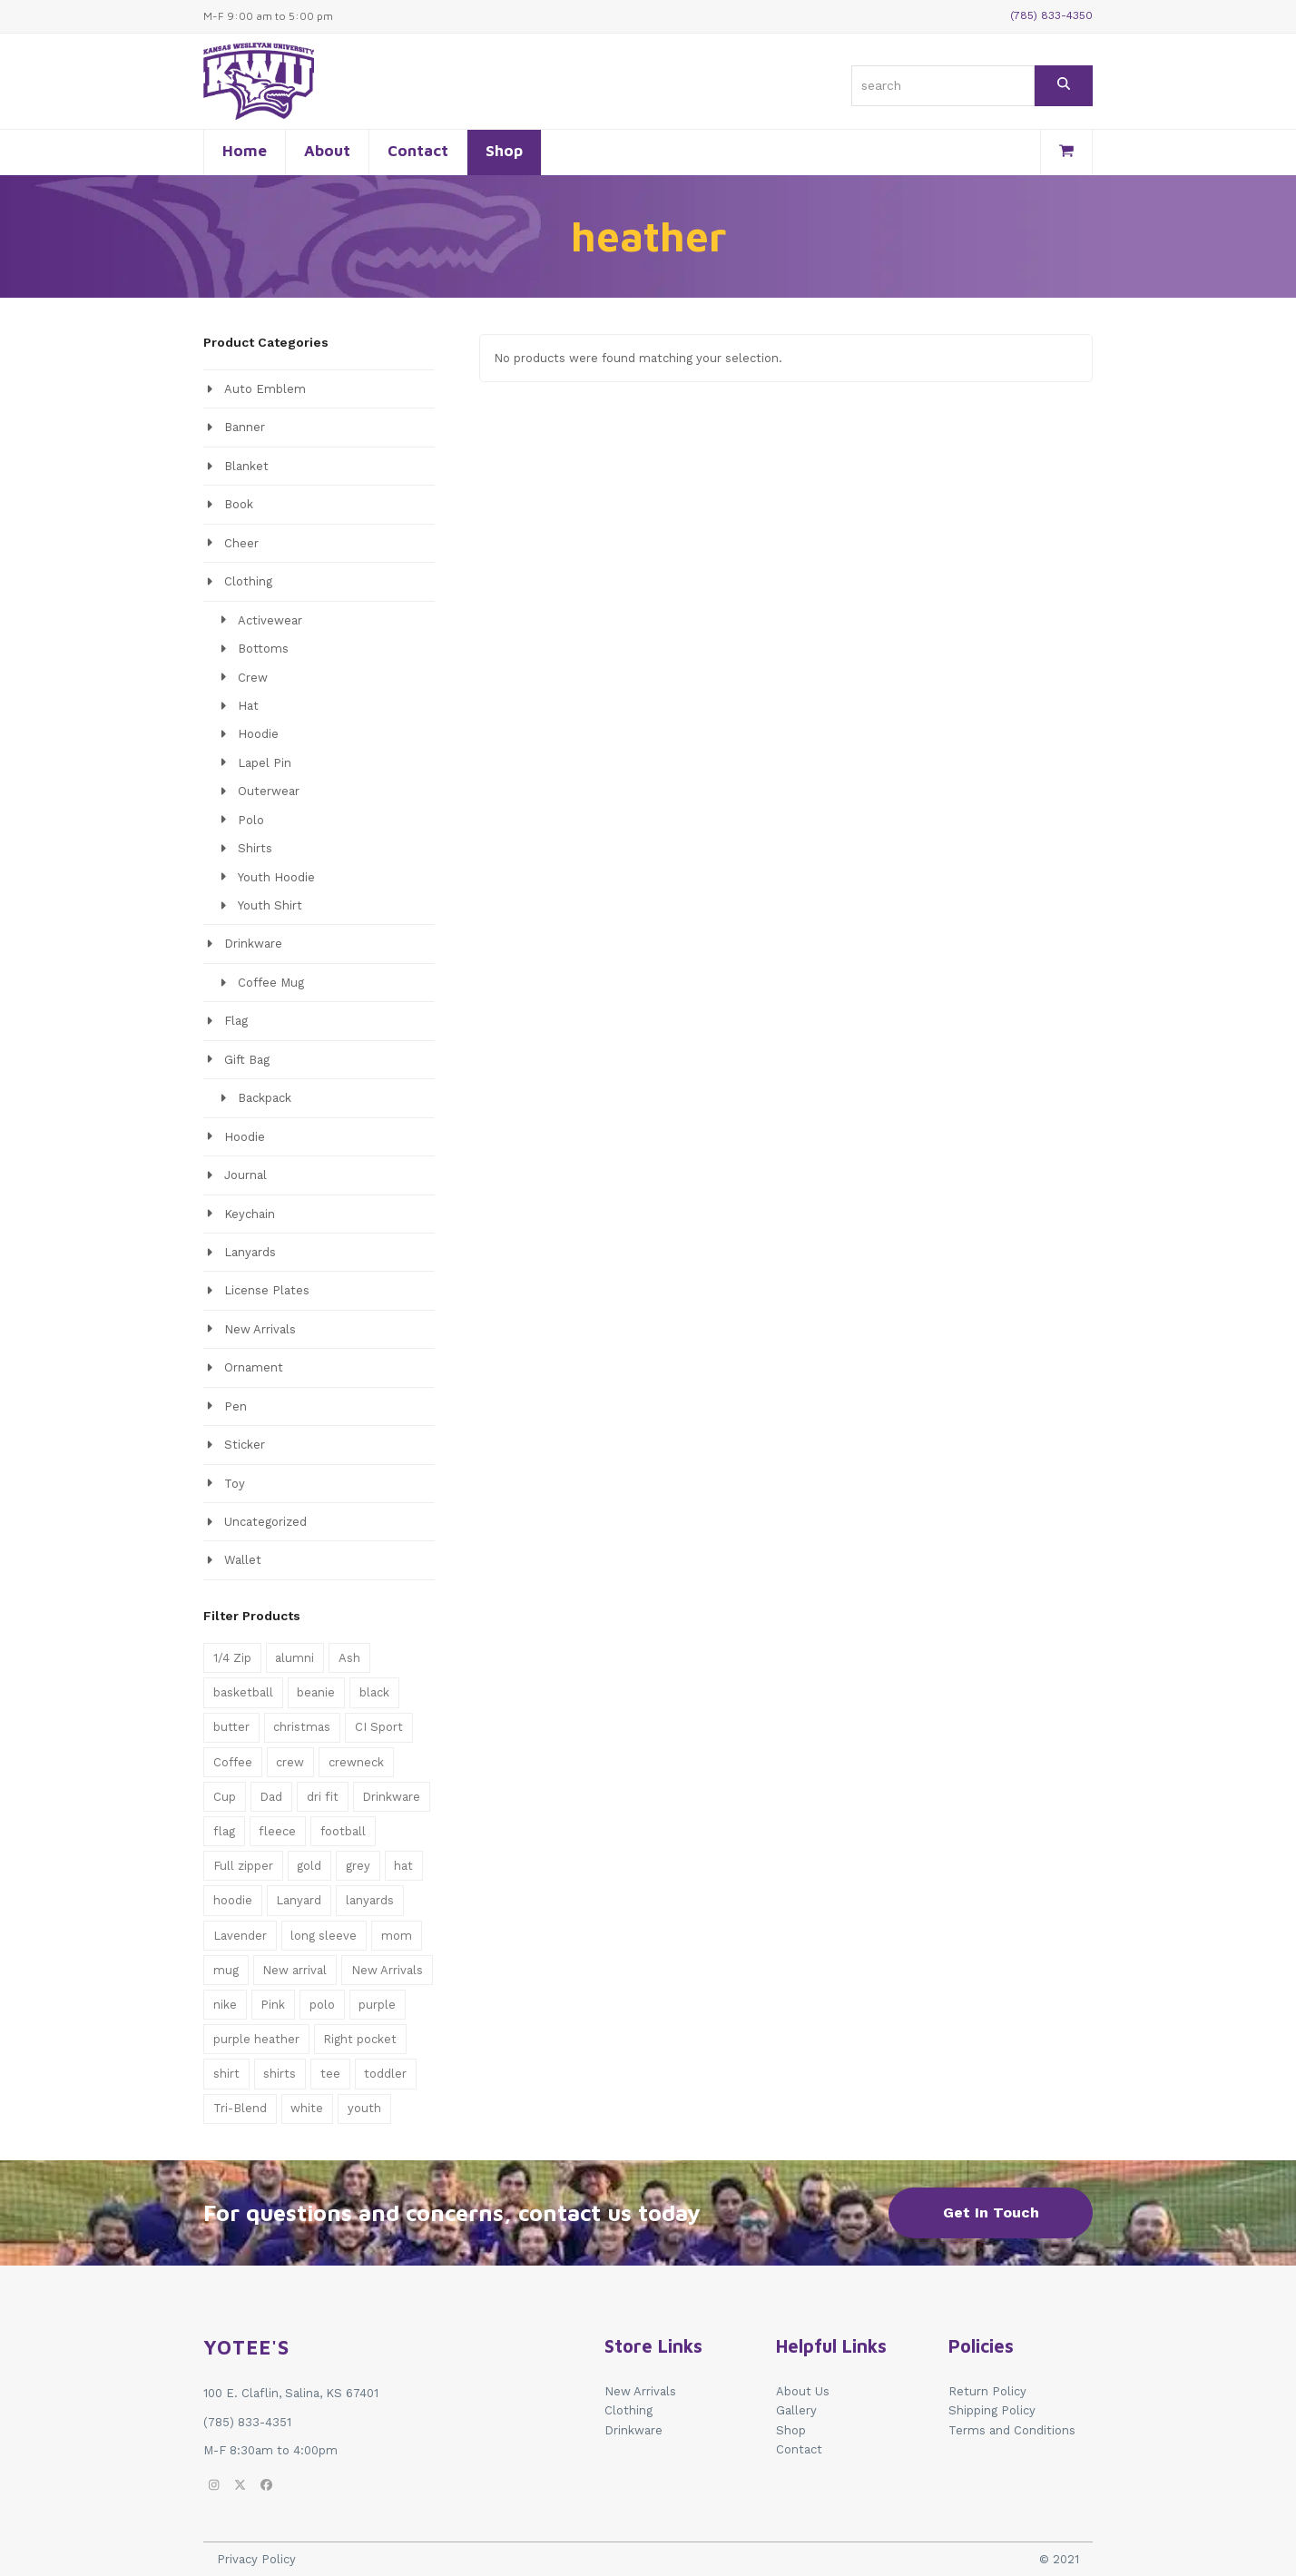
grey (358, 1866)
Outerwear (268, 791)
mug (226, 1970)
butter (231, 1727)
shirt (226, 2073)
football (343, 1831)
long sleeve (323, 1935)
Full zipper (243, 1866)
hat (403, 1866)
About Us (803, 2391)
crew (290, 1762)
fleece (277, 1831)
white (306, 2108)
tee (330, 2073)
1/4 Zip (232, 1658)
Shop (791, 2430)
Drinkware (253, 943)
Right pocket (360, 2039)
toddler (385, 2073)
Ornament (253, 1367)
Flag (236, 1020)
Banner (244, 427)
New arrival (294, 1970)
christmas (301, 1727)
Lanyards (250, 1252)
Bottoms (263, 648)
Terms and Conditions (1011, 2430)
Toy (234, 1483)
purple (377, 2004)
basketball (243, 1692)
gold (309, 1866)
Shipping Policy (992, 2410)
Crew (253, 677)
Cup (224, 1797)
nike (225, 2004)
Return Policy (987, 2391)
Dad (271, 1797)
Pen (235, 1406)
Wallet (242, 1560)
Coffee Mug (271, 982)
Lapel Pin (264, 763)
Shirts (255, 848)
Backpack (264, 1098)
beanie (316, 1692)
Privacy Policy (256, 2559)
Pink (272, 2004)
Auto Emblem (265, 389)
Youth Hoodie (276, 877)
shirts (279, 2073)
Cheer (241, 543)
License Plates (266, 1290)
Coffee (232, 1762)
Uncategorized (265, 1522)
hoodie (232, 1900)
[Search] (1064, 85)
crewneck (356, 1762)
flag (224, 1831)
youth (364, 2108)
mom (396, 1935)
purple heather (256, 2039)
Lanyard (298, 1900)
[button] (1066, 152)
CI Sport (379, 1727)
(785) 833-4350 (1051, 15)
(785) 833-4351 (247, 2422)
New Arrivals (260, 1329)
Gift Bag (247, 1060)
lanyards (370, 1900)
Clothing (248, 581)
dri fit (323, 1797)
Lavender (240, 1935)
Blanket (246, 466)
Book (238, 504)
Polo (251, 820)
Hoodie (258, 734)
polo (322, 2004)
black (374, 1692)
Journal (245, 1175)
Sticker (244, 1444)
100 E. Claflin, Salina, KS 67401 (290, 2393)
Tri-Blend (240, 2108)
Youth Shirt (270, 905)
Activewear (270, 620)
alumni (294, 1658)
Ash (349, 1658)
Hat (248, 706)
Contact (799, 2449)
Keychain (249, 1214)
